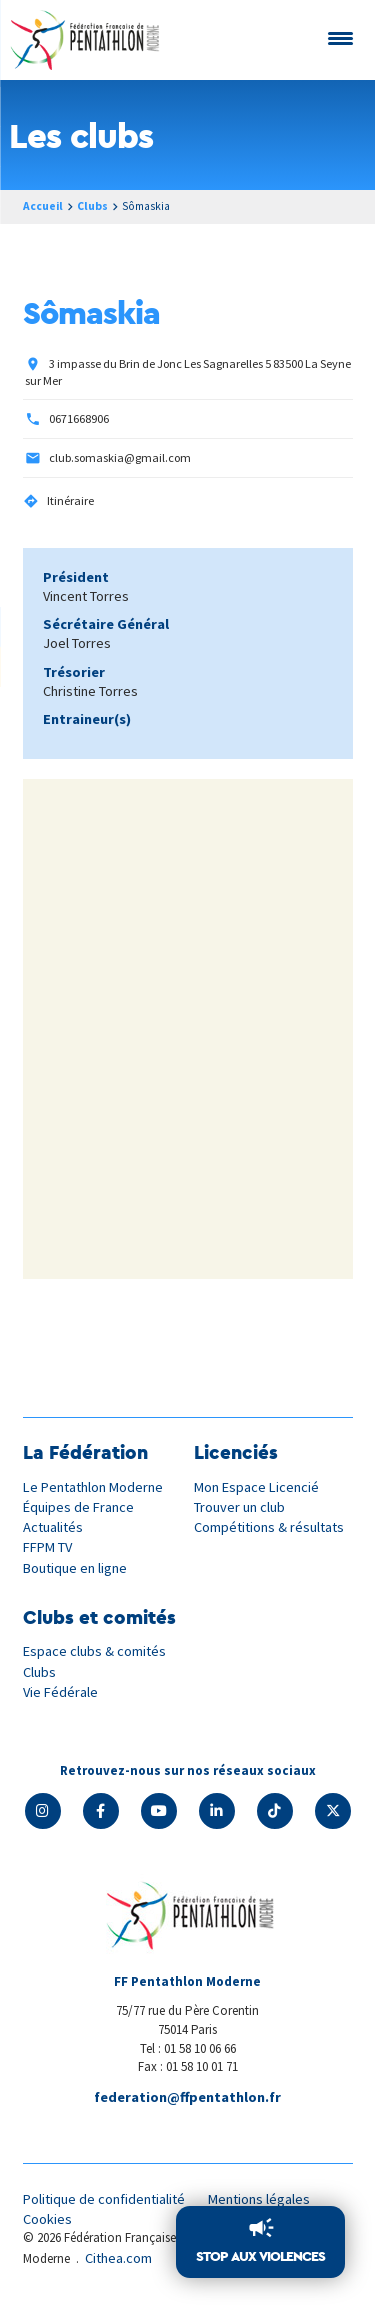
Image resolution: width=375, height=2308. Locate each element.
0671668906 (79, 418)
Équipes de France (78, 1507)
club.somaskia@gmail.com (120, 457)
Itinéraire (70, 500)
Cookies (47, 2219)
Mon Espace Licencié (256, 1487)
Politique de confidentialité (104, 2199)
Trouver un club (239, 1507)
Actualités (53, 1527)
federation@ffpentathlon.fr (187, 2097)
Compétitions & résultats (269, 1527)
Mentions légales (259, 2199)
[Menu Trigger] (340, 37)
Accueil (43, 206)
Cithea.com (118, 2258)
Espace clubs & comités (94, 1651)
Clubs (92, 206)
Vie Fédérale (60, 1692)
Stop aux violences (260, 2256)
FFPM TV (47, 1547)
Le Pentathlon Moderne (93, 1487)
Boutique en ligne (75, 1568)
